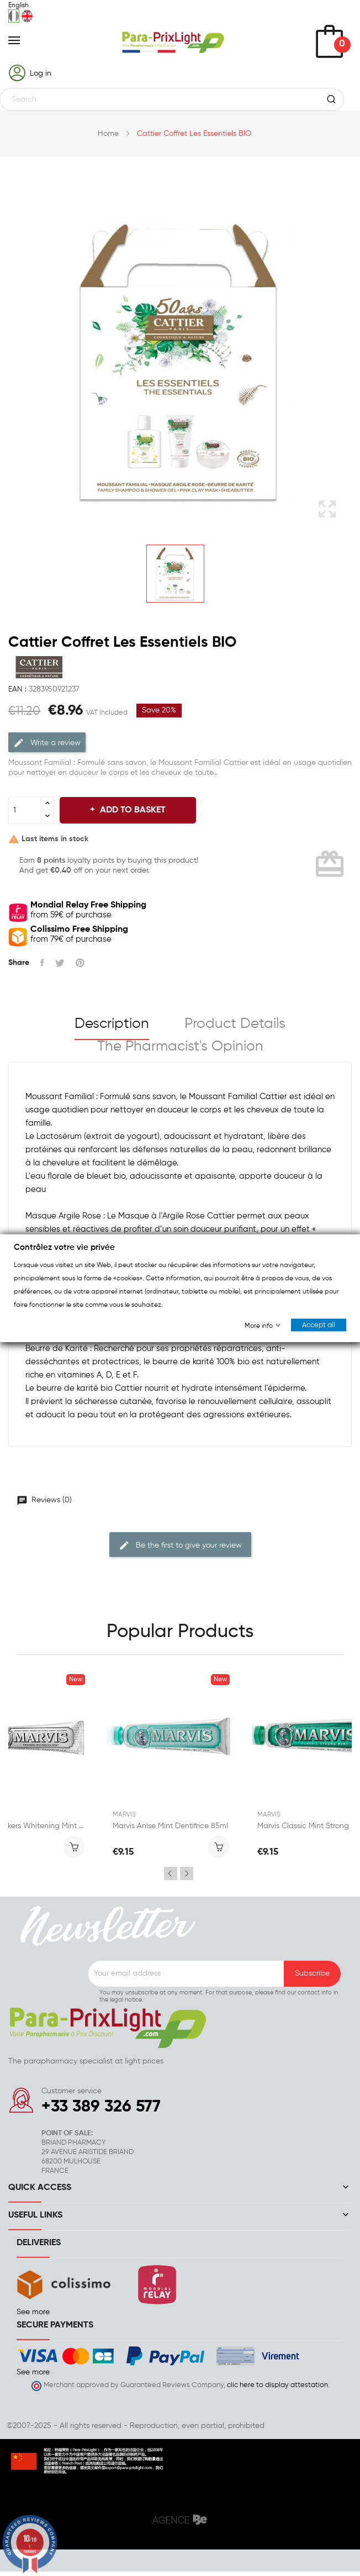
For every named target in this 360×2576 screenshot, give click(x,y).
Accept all (318, 1325)
